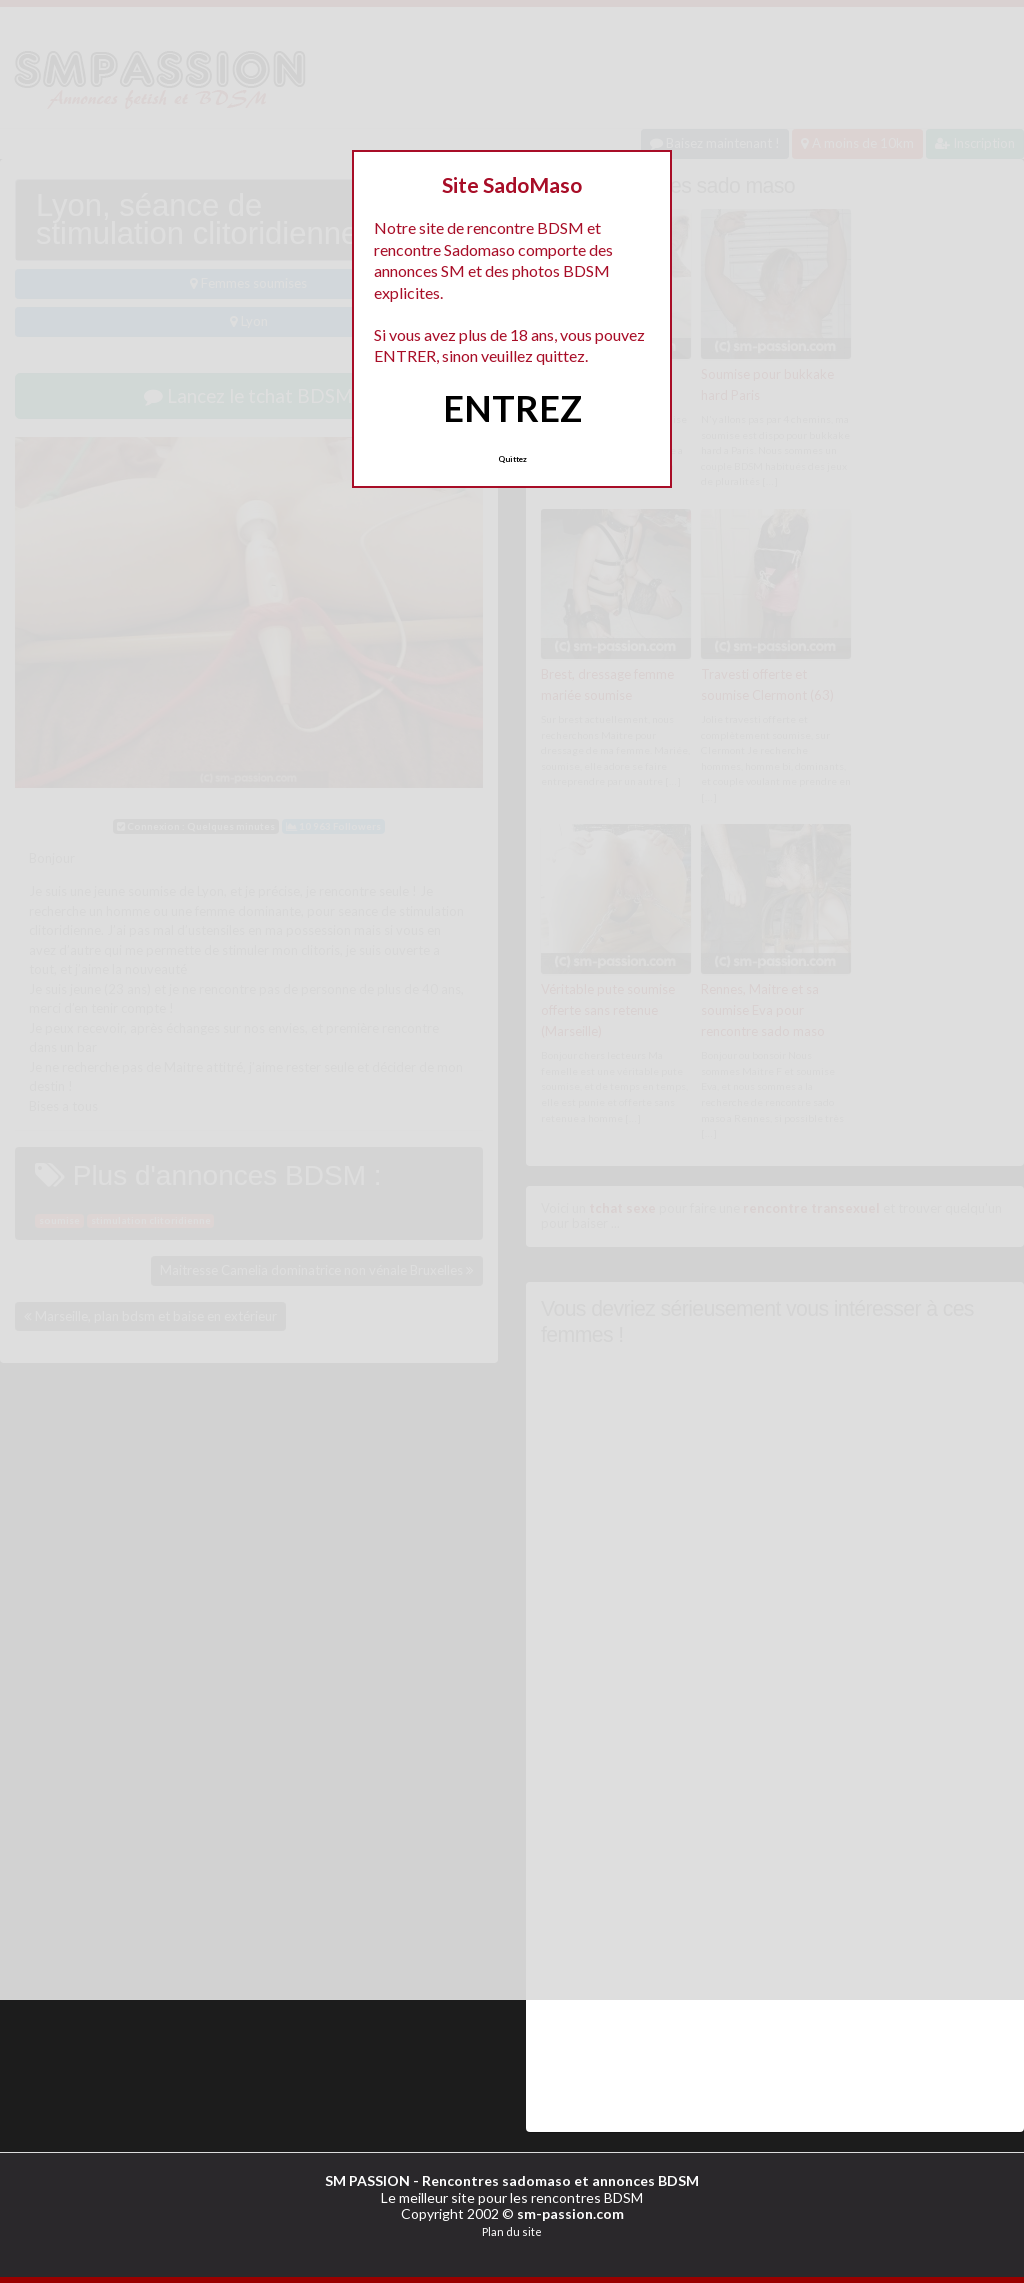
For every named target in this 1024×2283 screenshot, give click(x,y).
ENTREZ (512, 408)
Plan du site (512, 2230)
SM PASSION (367, 2179)
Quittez (512, 459)
